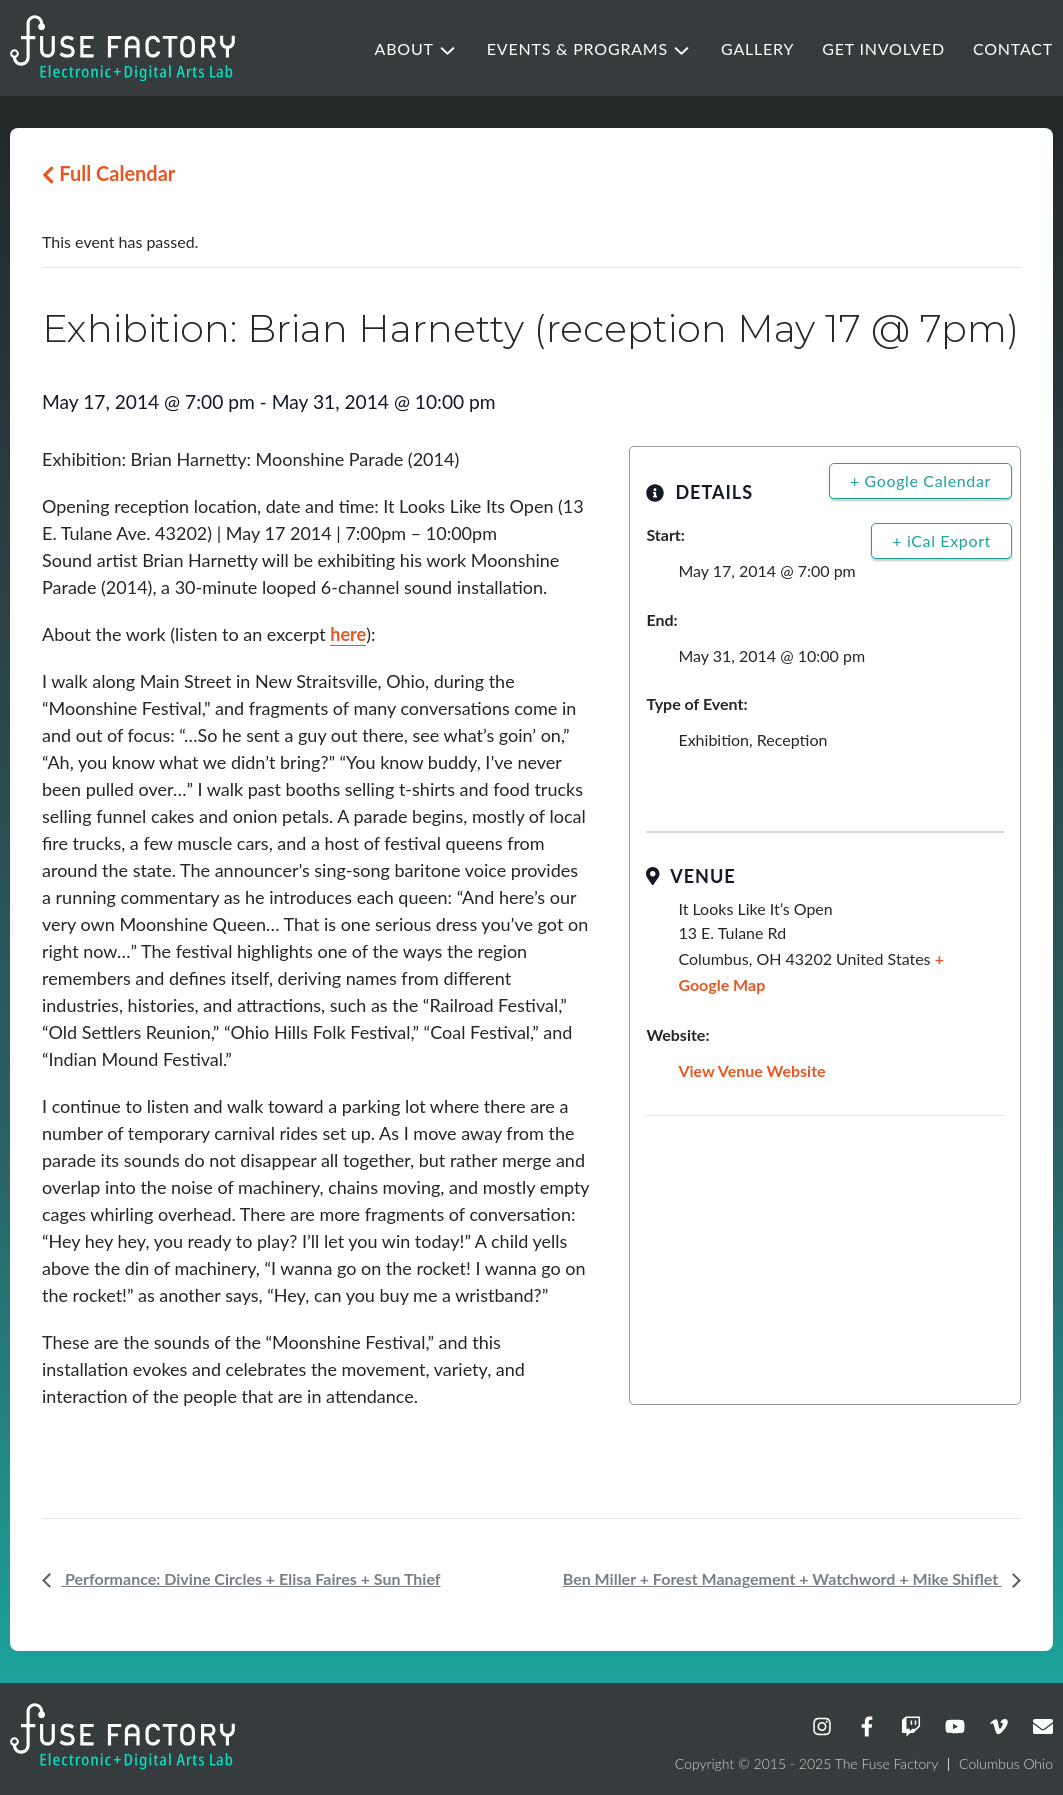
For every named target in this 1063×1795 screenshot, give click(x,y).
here (348, 634)
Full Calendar (108, 173)
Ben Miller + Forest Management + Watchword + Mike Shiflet (782, 1578)
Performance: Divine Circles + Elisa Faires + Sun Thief (251, 1578)
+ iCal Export (941, 540)
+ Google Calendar (920, 480)
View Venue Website (751, 1070)
